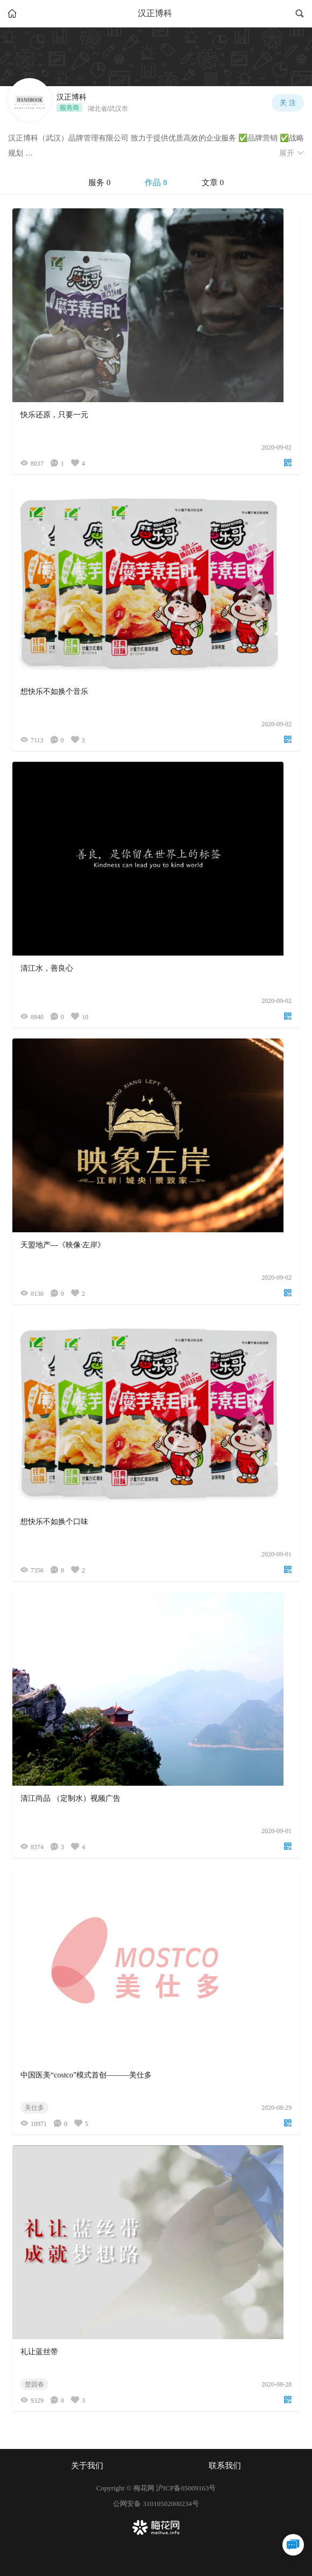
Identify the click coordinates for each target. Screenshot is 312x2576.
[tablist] (156, 183)
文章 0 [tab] (213, 182)
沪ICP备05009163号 (186, 2488)
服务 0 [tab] (99, 182)
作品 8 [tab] (156, 182)
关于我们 (87, 2465)
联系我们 (225, 2465)
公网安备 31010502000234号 (155, 2504)
